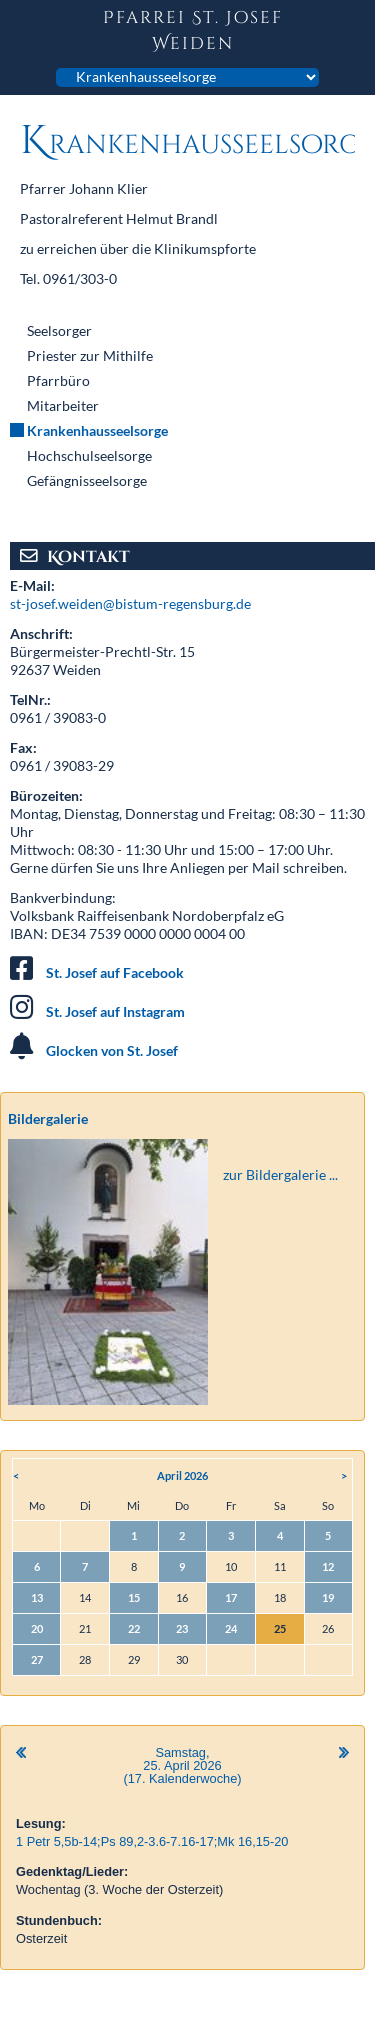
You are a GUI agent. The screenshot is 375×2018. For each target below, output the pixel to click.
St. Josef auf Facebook (115, 972)
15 (134, 1597)
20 (37, 1628)
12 (328, 1566)
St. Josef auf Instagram (115, 1011)
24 (231, 1628)
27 (37, 1659)
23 (182, 1628)
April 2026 (182, 1475)
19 (328, 1597)
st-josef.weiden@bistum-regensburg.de (130, 603)
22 (134, 1628)
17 (231, 1597)
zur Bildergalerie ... (280, 1174)
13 (37, 1597)
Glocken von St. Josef (112, 1050)
